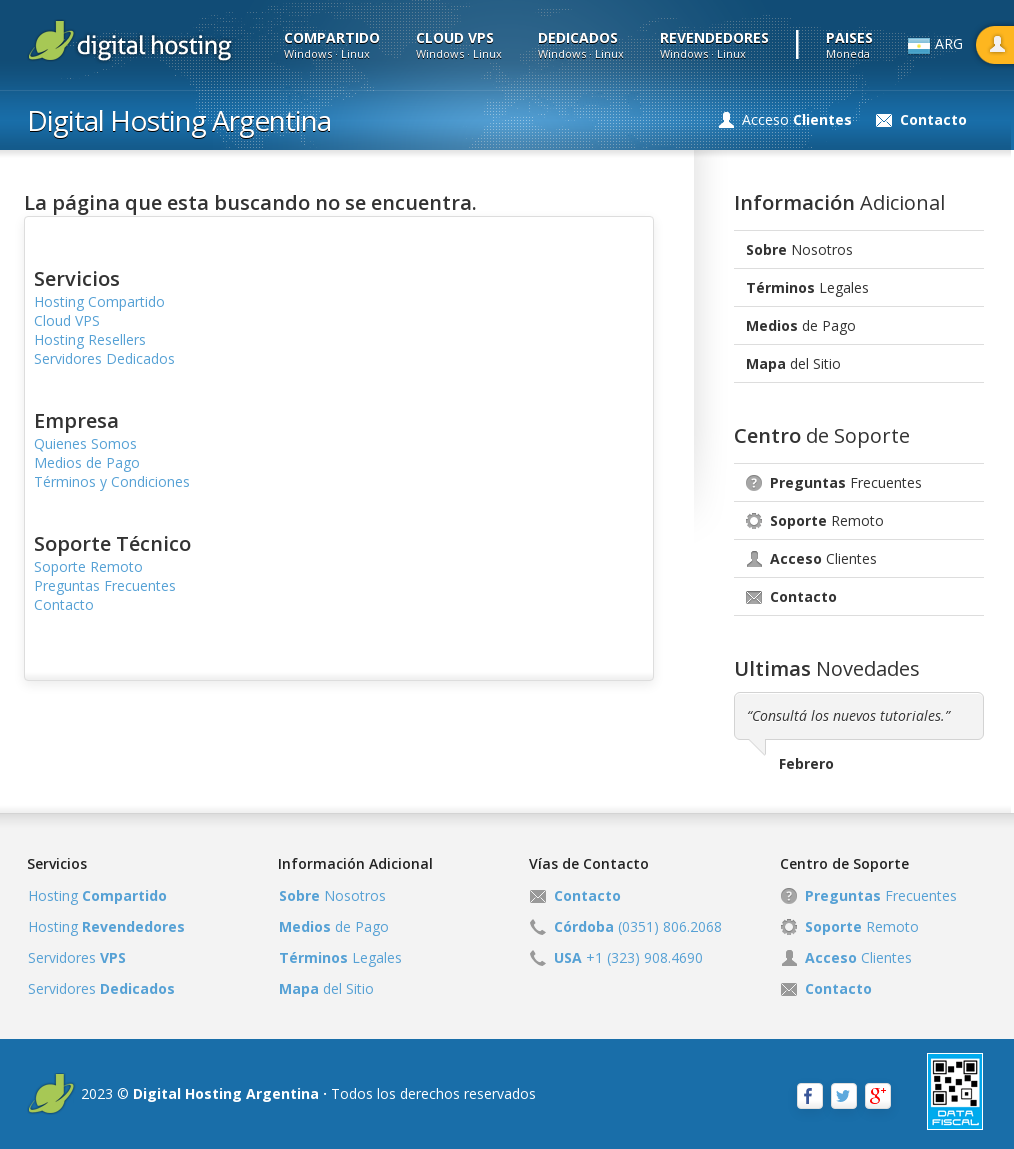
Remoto (827, 520)
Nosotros (799, 249)
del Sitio (793, 363)
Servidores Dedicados (104, 358)
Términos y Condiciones (112, 481)
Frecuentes (846, 482)
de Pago (801, 325)
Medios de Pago (87, 462)
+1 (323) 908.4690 (628, 957)
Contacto (64, 604)
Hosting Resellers (90, 339)
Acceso (797, 119)
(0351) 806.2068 (638, 926)
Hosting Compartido (99, 301)
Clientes (823, 558)
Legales (807, 287)
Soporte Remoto (88, 566)
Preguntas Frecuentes (105, 585)
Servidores (77, 957)
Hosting (97, 895)
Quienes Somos (85, 443)
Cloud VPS (67, 320)
